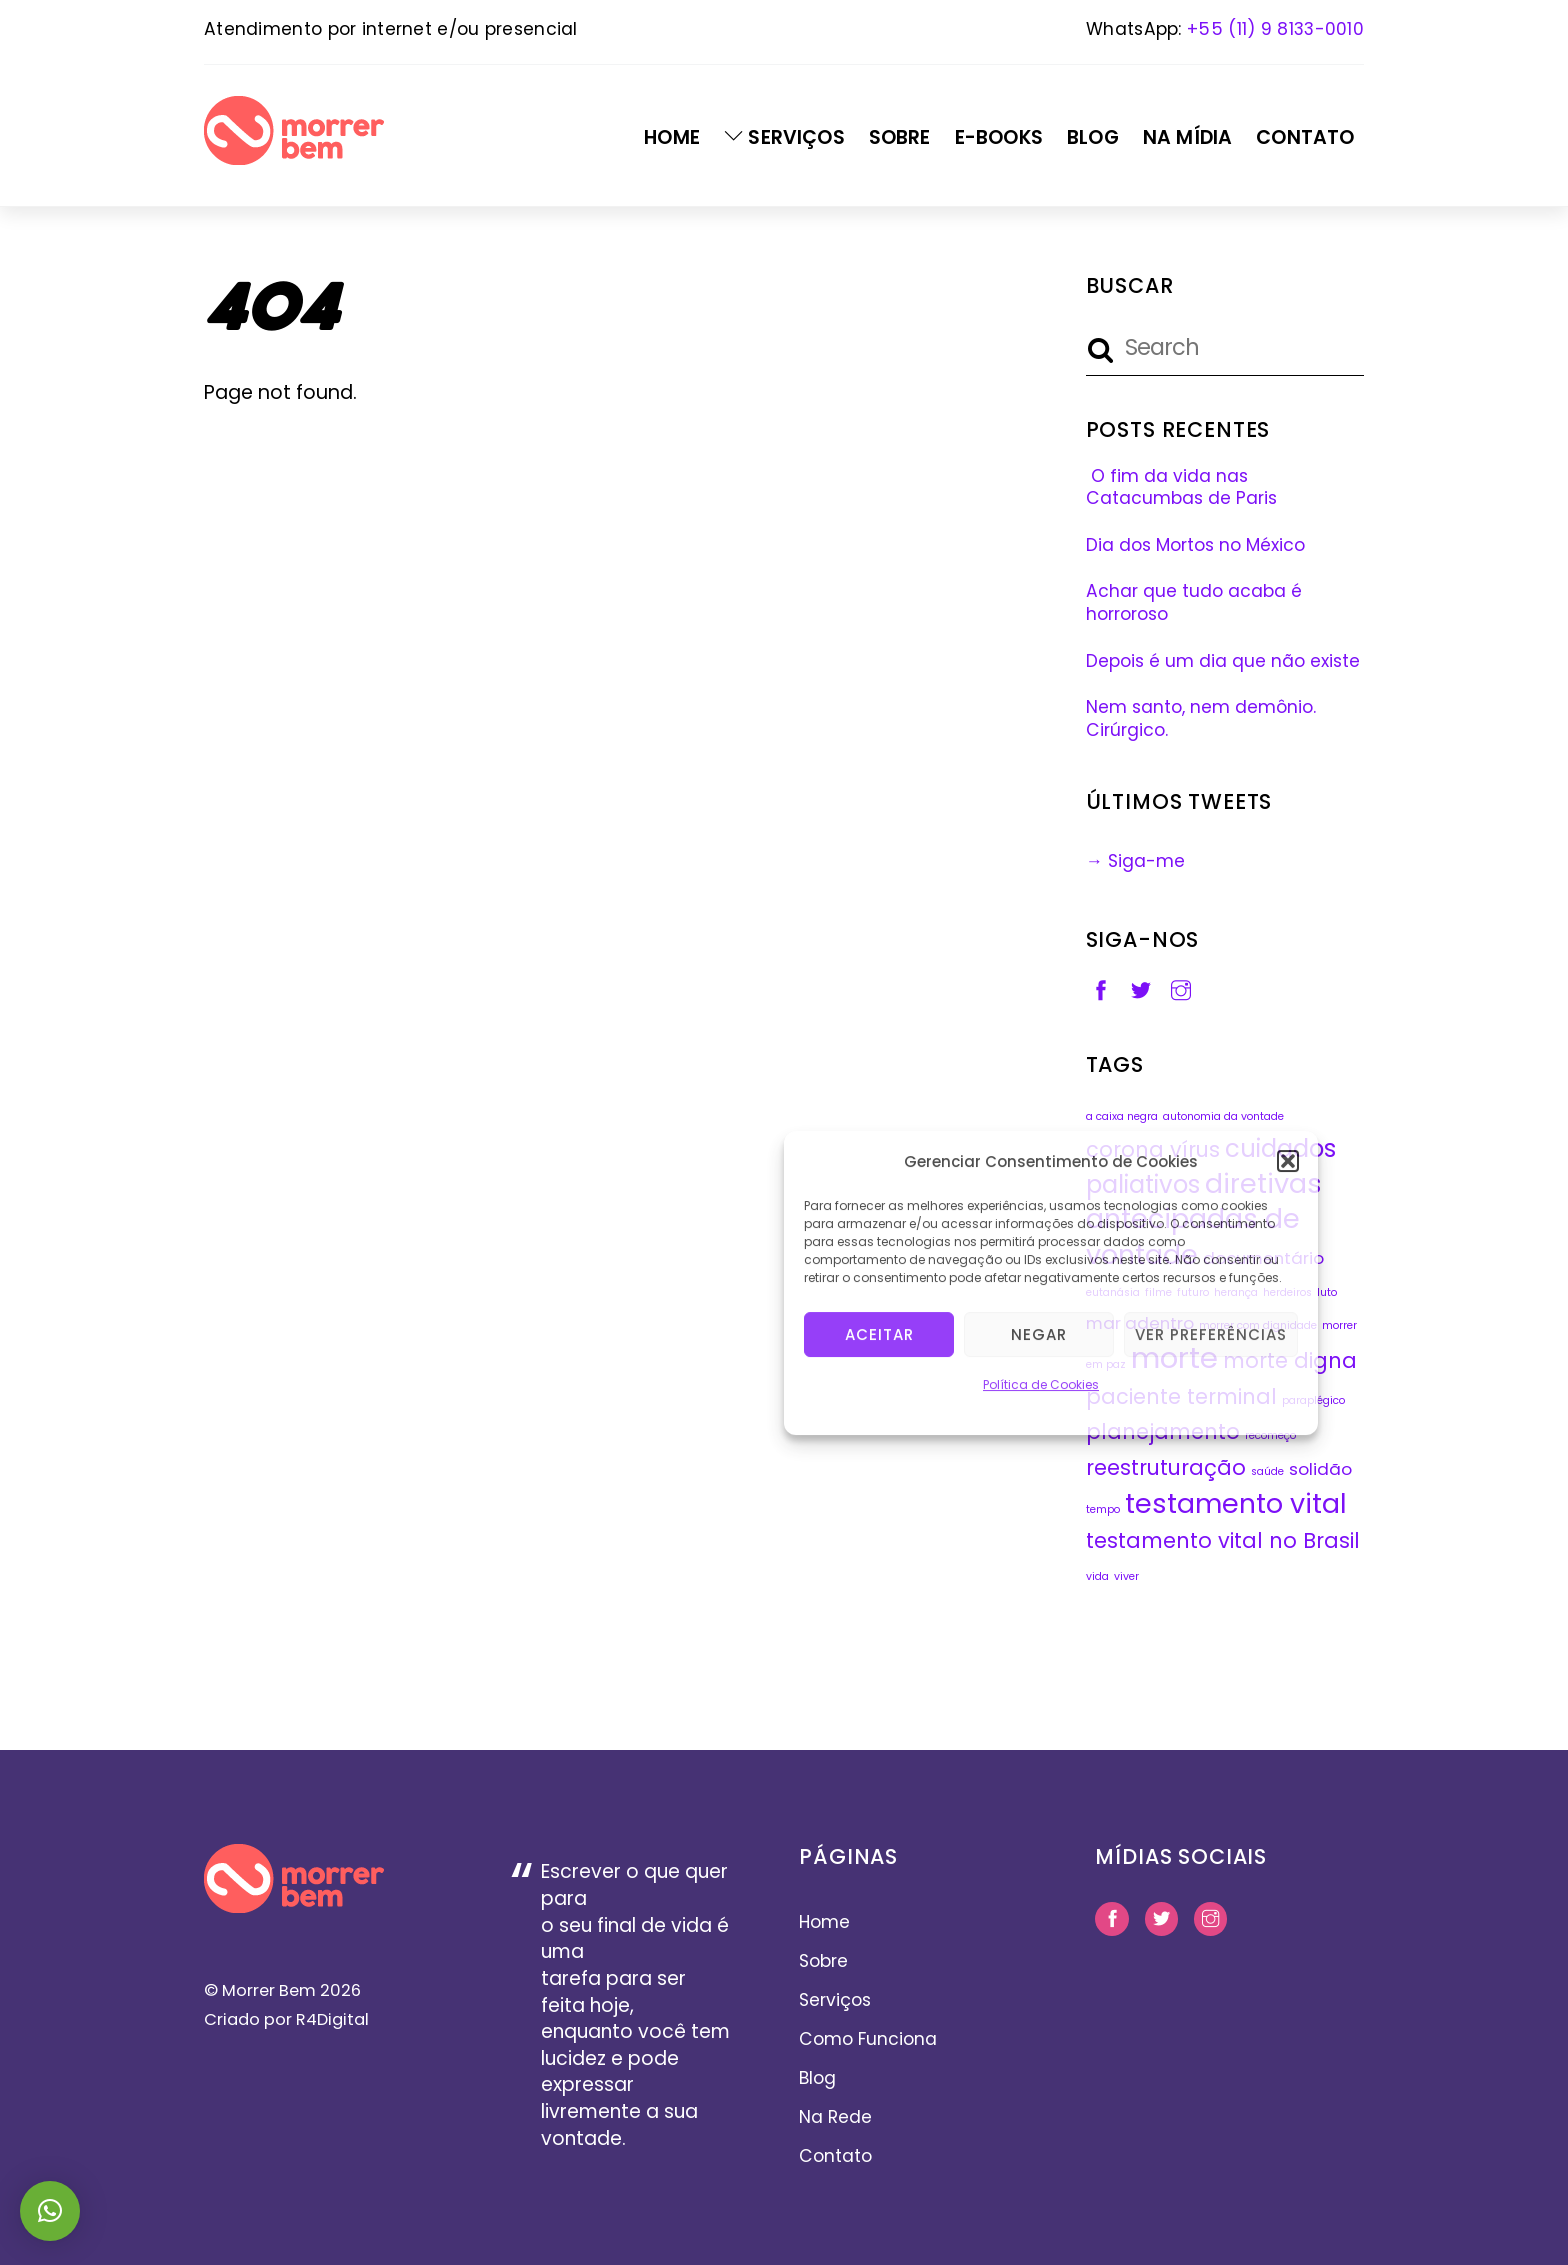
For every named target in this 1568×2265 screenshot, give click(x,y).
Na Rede (835, 2117)
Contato (1305, 137)
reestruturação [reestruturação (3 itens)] (1166, 1467)
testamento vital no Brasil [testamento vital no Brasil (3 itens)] (1223, 1540)
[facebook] (1101, 989)
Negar (1039, 1333)
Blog (1093, 137)
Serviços (784, 137)
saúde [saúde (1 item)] (1267, 1471)
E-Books (999, 137)
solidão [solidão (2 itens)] (1320, 1469)
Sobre (900, 137)
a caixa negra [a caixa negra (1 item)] (1122, 1116)
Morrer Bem (269, 1990)
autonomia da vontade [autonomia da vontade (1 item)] (1223, 1116)
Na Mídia (1187, 137)
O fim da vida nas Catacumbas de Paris (1181, 487)
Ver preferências (1211, 1333)
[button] (1288, 1160)
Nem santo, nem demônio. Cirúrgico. (1201, 718)
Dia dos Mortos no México (1195, 545)
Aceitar (879, 1333)
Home (672, 137)
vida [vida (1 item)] (1097, 1576)
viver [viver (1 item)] (1126, 1576)
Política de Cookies (1041, 1383)
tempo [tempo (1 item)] (1103, 1509)
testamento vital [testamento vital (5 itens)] (1236, 1503)
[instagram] (1181, 989)
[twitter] (1141, 989)
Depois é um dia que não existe (1223, 661)
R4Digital (330, 2019)
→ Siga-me (1135, 861)
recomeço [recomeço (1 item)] (1270, 1435)
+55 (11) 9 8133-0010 (1275, 29)
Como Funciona (868, 2039)
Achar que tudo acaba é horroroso (1194, 602)
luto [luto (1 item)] (1327, 1292)
